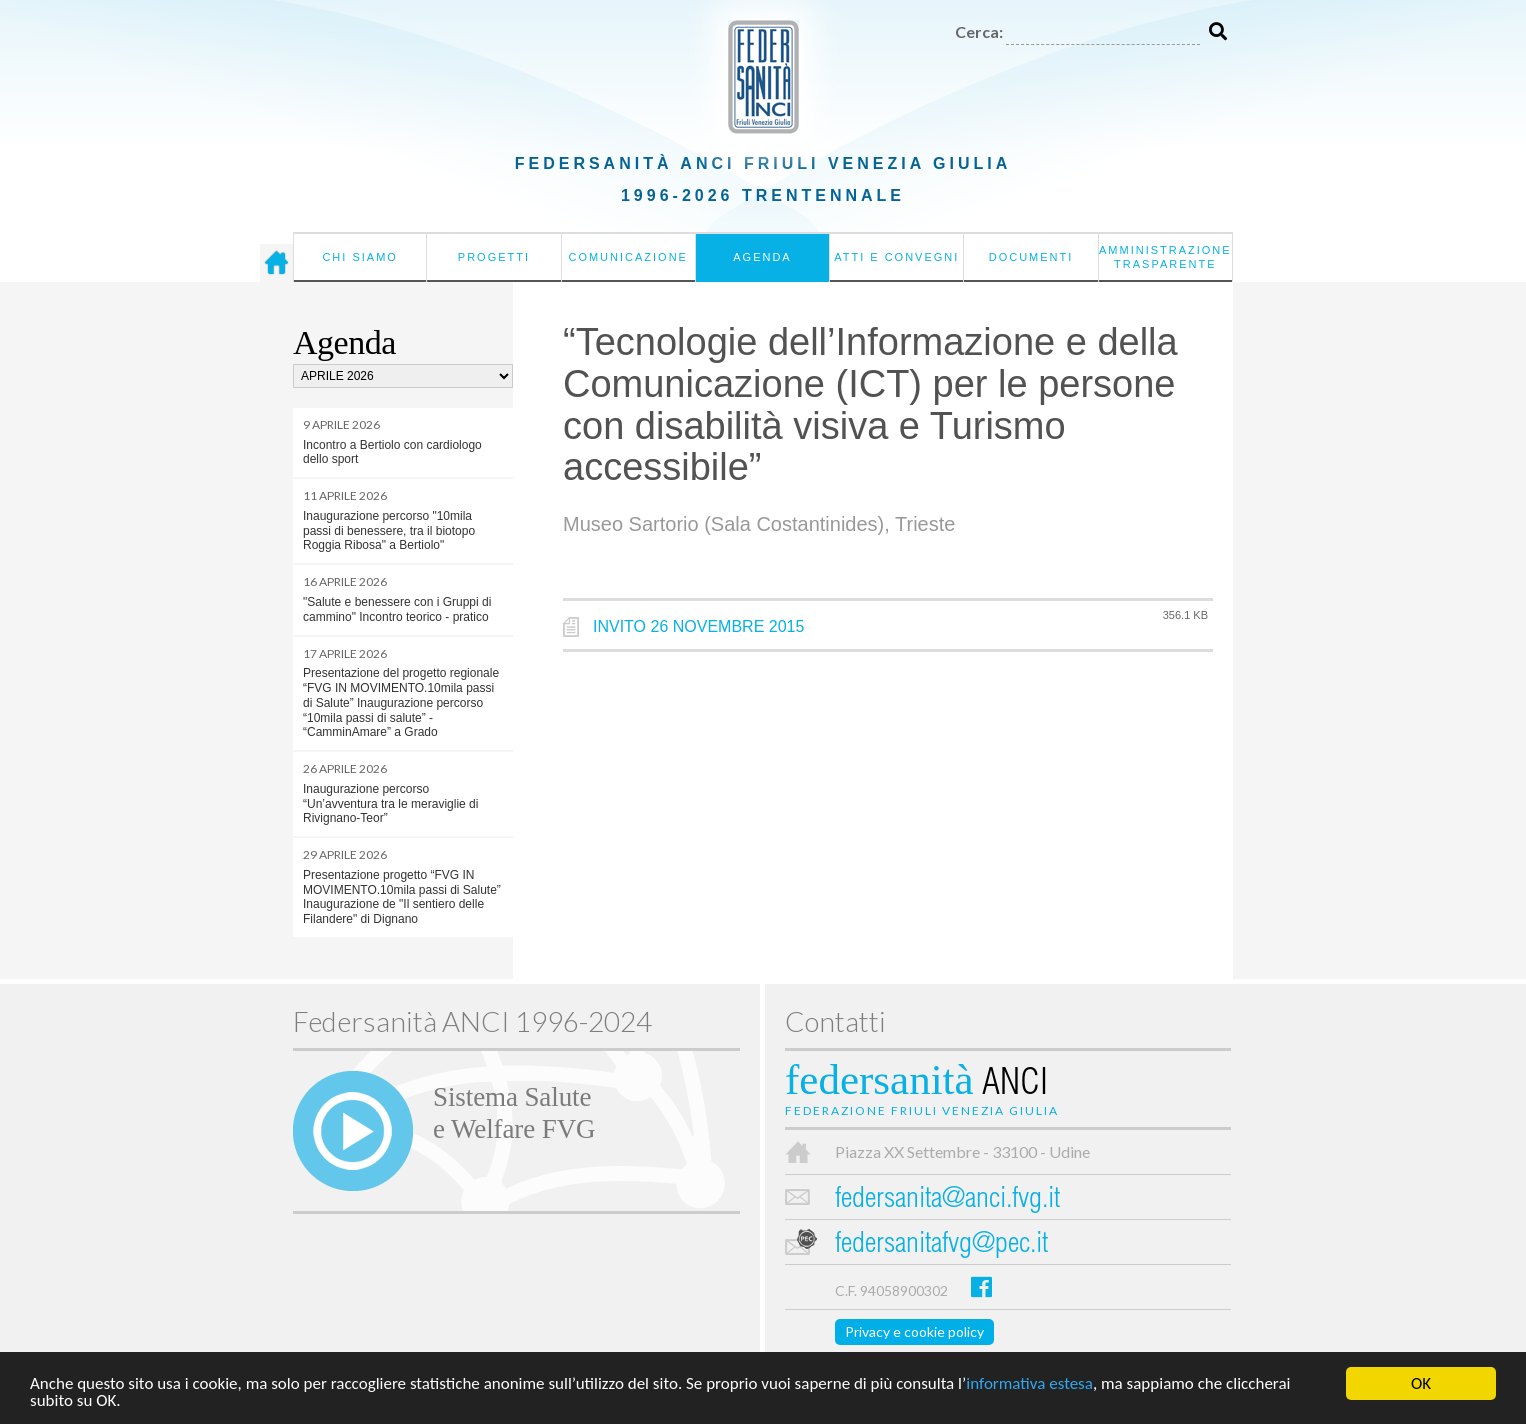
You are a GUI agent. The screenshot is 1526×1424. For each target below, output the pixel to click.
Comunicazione (628, 257)
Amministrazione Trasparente (1165, 257)
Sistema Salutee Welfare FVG (514, 1113)
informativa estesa (1029, 1384)
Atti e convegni (896, 257)
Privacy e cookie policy (914, 1331)
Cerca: (979, 31)
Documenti (1031, 257)
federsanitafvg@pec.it (941, 1245)
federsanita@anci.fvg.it (947, 1200)
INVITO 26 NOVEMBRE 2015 (698, 626)
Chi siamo (359, 257)
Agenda (762, 257)
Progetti (494, 257)
